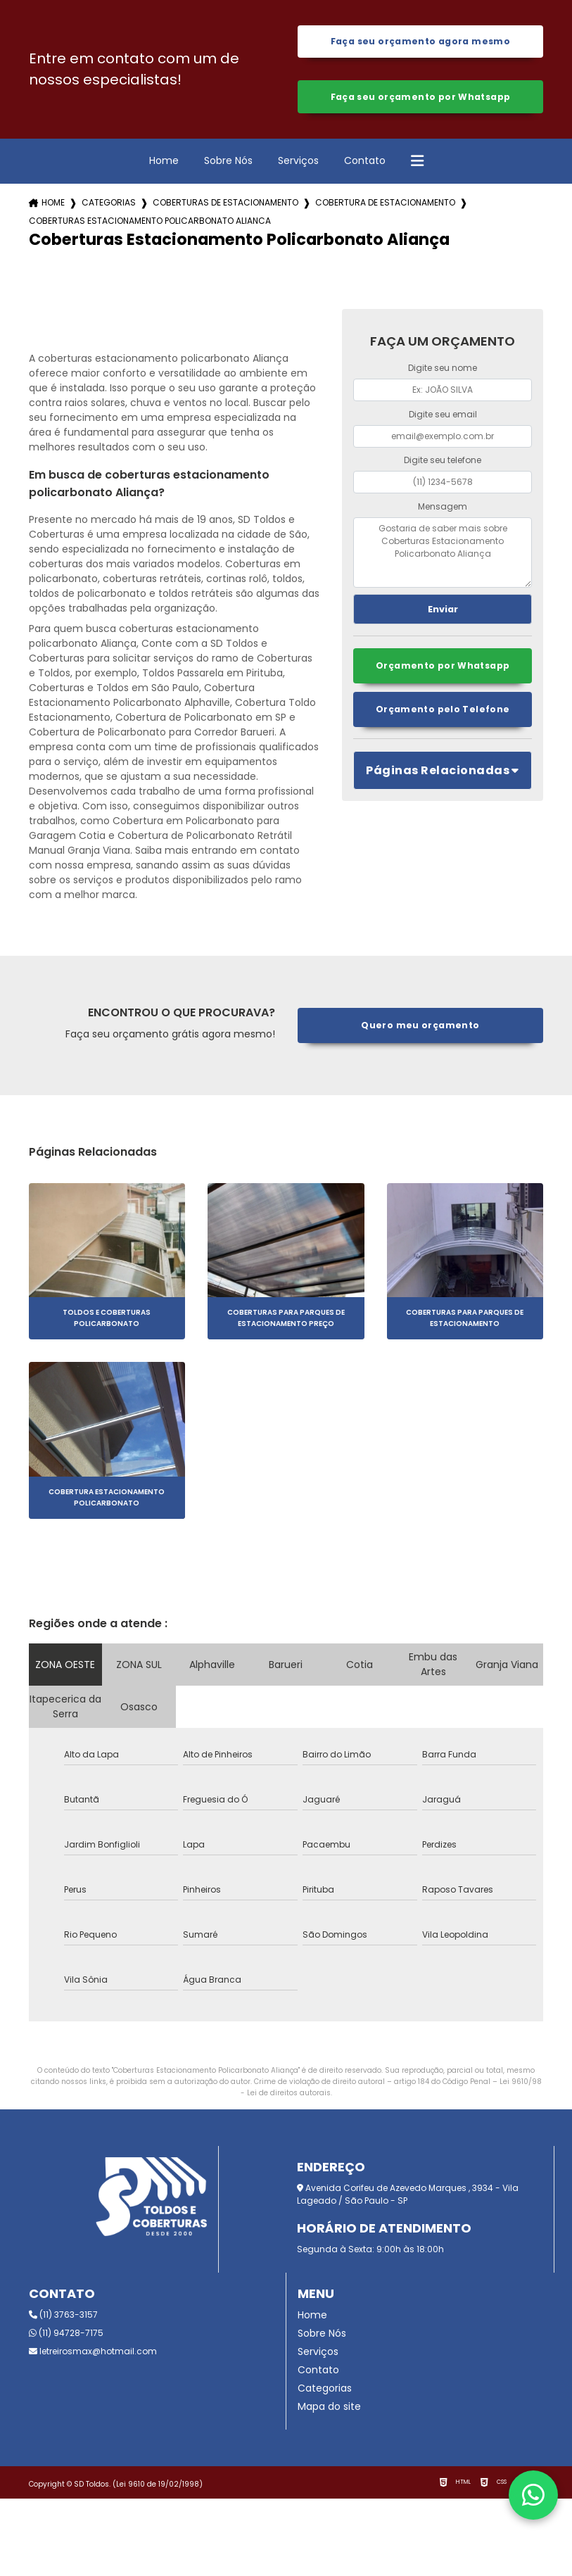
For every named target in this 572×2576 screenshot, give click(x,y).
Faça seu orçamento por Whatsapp (420, 100)
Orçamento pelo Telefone (442, 716)
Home (164, 165)
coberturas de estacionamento (225, 208)
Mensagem (442, 511)
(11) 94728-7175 (66, 2338)
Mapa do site (329, 2411)
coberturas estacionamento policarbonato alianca (150, 226)
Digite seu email (443, 419)
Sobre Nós (228, 165)
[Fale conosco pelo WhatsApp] (533, 2495)
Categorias (109, 208)
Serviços (298, 165)
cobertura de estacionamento (385, 208)
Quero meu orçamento (420, 1030)
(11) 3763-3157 (63, 2319)
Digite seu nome (442, 373)
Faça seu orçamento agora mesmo (420, 43)
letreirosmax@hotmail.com (93, 2356)
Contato (365, 165)
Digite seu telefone (442, 465)
